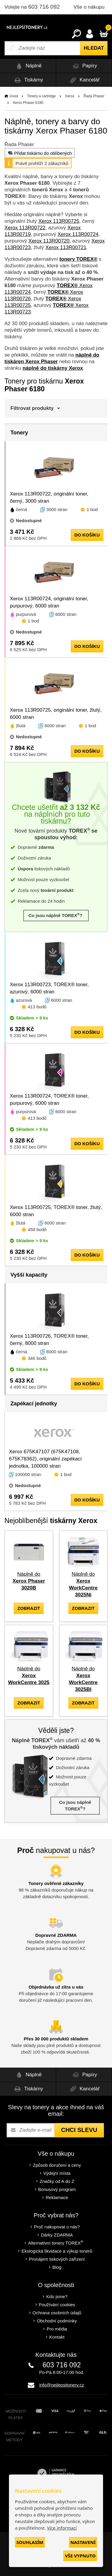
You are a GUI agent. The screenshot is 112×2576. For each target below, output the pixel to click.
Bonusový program (57, 2189)
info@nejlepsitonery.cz (61, 2384)
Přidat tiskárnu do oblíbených (39, 153)
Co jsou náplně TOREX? (56, 915)
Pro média (57, 2328)
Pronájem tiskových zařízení (57, 2259)
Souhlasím (29, 2542)
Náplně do (29, 1581)
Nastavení (83, 2542)
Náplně (28, 66)
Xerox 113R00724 (78, 234)
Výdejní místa (56, 2173)
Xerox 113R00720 (48, 241)
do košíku (87, 534)
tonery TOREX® (78, 259)
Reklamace (57, 2197)
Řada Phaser (93, 96)
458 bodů (37, 1229)
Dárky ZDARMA (57, 2234)
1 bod (92, 509)
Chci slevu (79, 2130)
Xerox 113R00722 (24, 228)
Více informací (62, 2528)
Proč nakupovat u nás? (57, 2226)
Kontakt (57, 2336)
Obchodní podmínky (57, 2320)
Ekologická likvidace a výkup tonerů (57, 2251)
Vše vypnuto (80, 2556)
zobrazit (28, 1608)
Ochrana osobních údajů (57, 2312)
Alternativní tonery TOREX (57, 2242)
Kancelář (84, 80)
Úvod (14, 96)
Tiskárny (28, 80)
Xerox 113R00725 (58, 221)
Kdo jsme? (56, 2296)
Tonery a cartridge (41, 96)
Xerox (69, 96)
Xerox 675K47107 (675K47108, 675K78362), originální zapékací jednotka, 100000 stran (45, 1459)
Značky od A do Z (57, 2181)
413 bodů (37, 1006)
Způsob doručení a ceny (57, 2165)
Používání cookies (57, 2304)
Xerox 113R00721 (65, 247)
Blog (56, 2267)
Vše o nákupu (89, 7)
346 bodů (37, 1358)
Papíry (84, 66)
